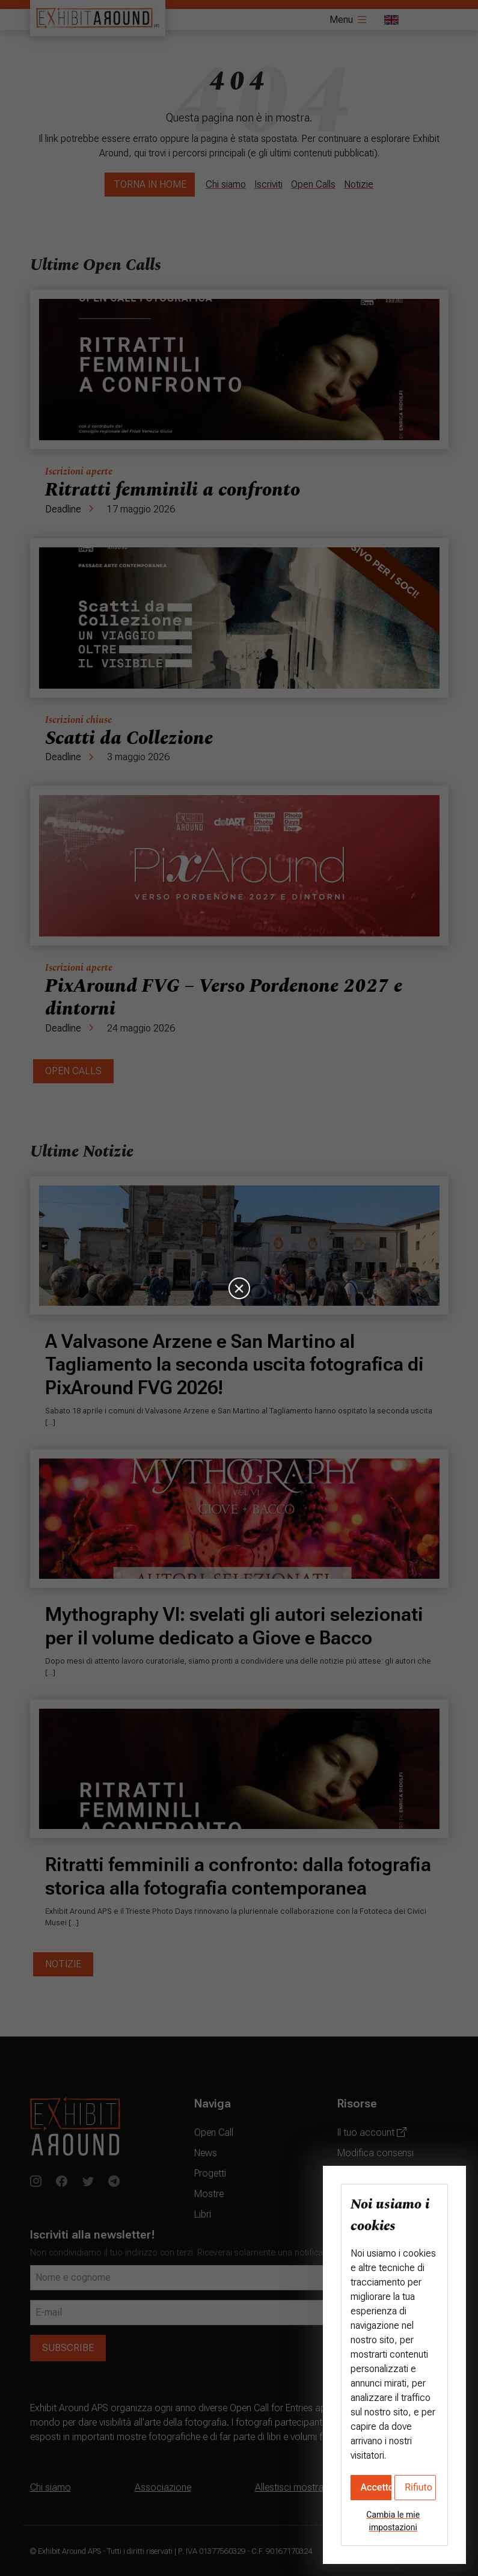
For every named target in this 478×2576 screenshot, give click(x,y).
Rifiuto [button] (418, 2487)
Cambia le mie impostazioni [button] (393, 2521)
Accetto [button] (376, 2487)
